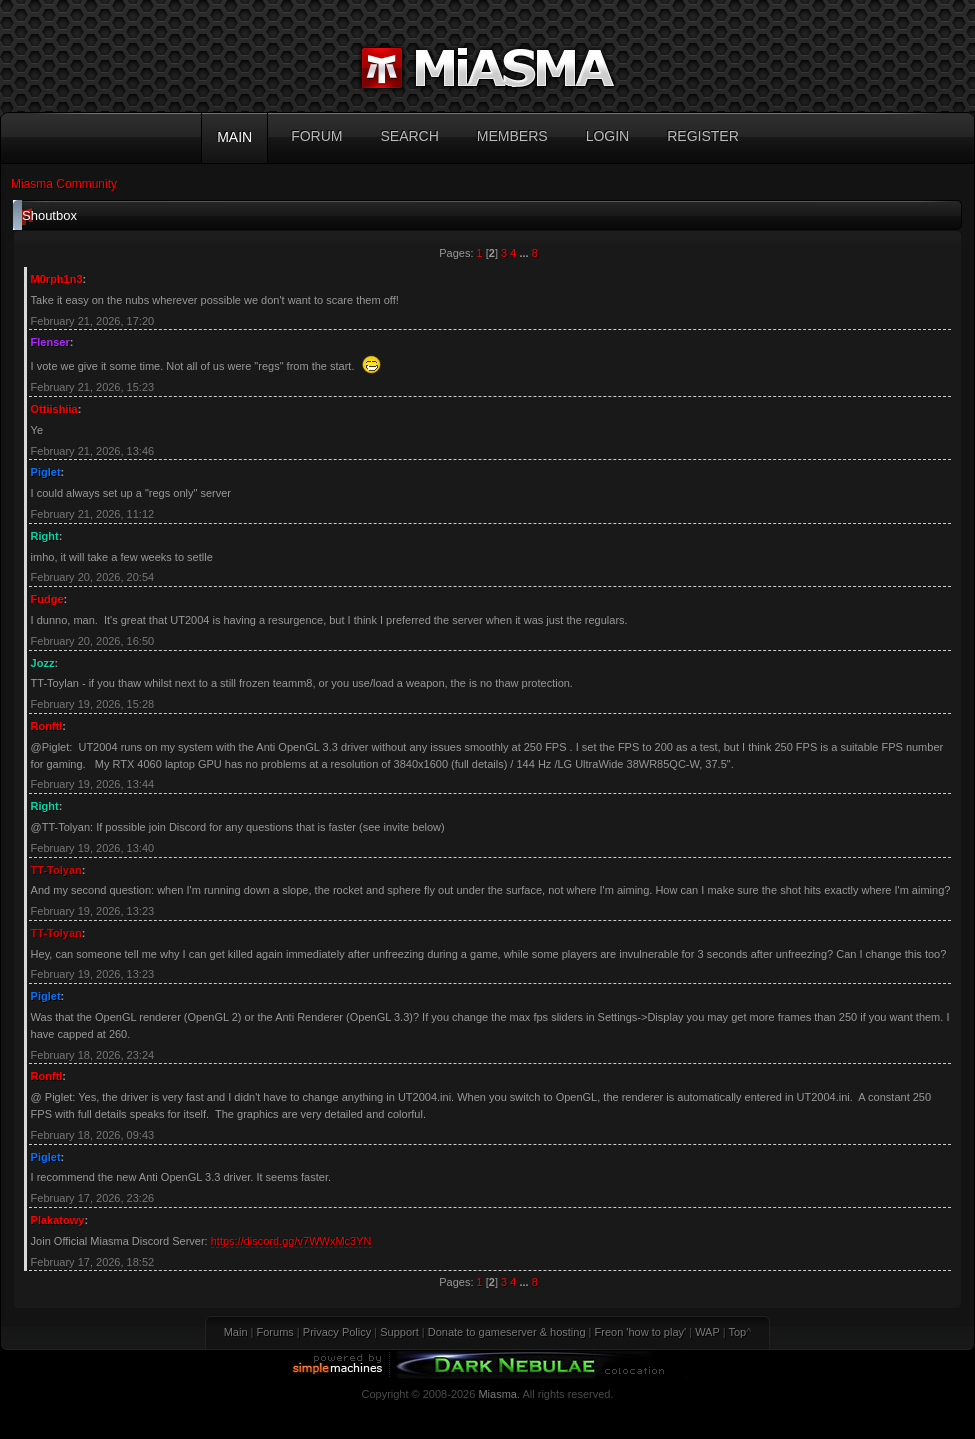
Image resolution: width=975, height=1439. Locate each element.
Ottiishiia (54, 409)
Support (399, 1332)
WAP (707, 1332)
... (525, 253)
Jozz (43, 663)
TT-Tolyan (56, 870)
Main (236, 1332)
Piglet (46, 472)
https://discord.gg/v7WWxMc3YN (291, 1241)
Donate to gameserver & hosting (507, 1332)
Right (45, 536)
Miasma (497, 1394)
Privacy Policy (337, 1332)
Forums (275, 1332)
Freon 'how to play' (641, 1332)
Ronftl (47, 726)
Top (737, 1332)
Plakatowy (58, 1220)
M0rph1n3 (57, 279)
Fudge (47, 599)
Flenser (50, 342)
